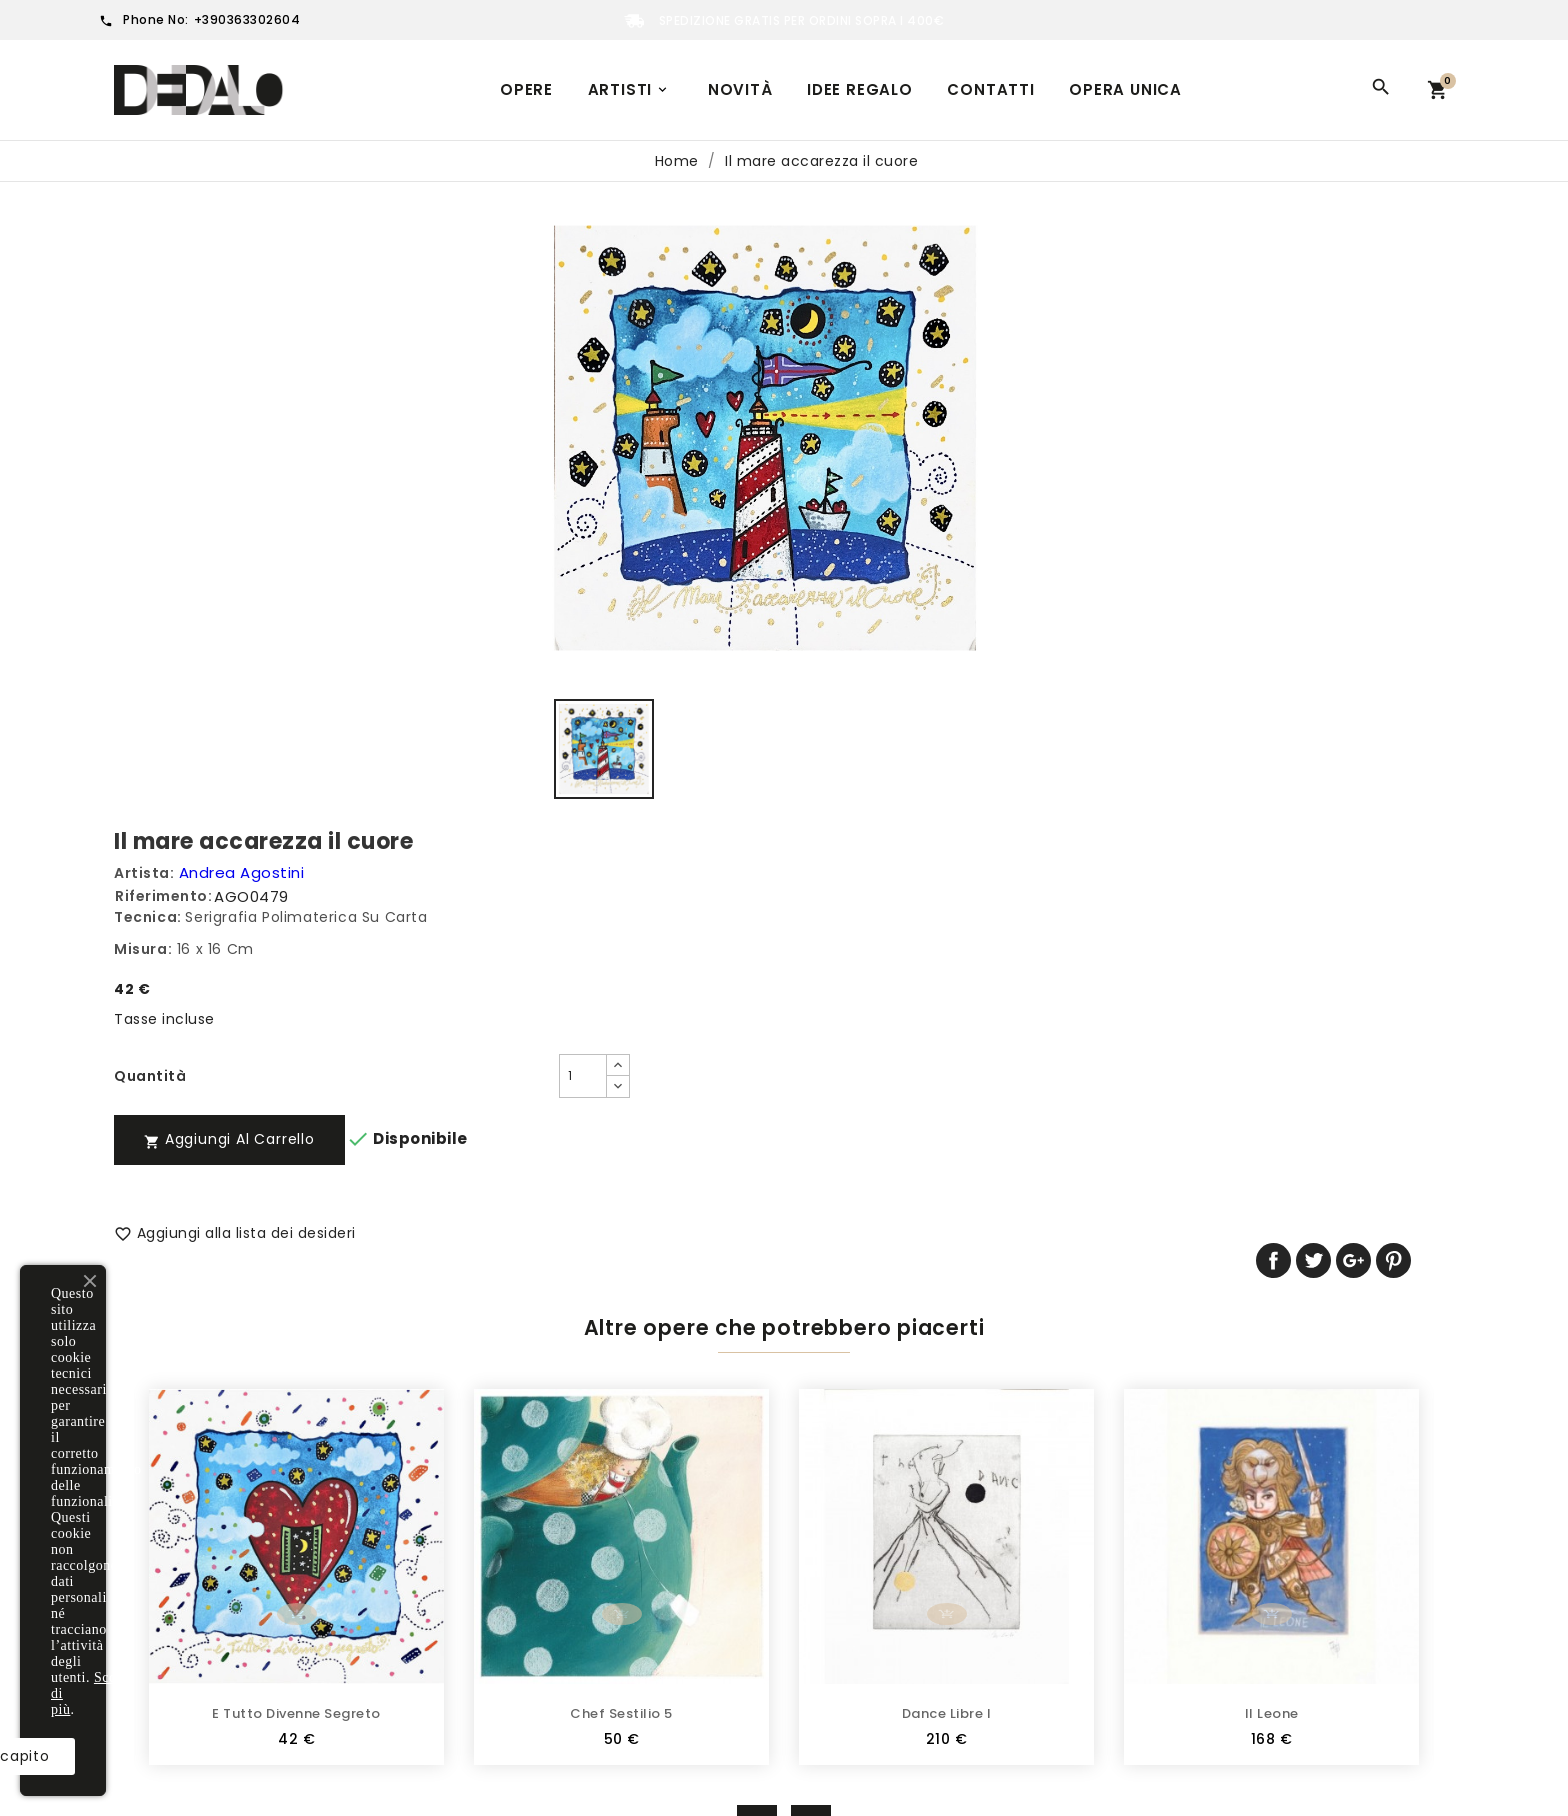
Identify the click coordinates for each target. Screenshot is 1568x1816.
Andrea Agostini (927, 254)
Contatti (990, 89)
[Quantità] (961, 458)
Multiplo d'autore (177, 1546)
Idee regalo (860, 89)
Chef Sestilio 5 (621, 1256)
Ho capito (277, 1756)
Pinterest (1431, 581)
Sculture (145, 1577)
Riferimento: (848, 278)
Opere (526, 89)
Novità (740, 89)
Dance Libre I (947, 1256)
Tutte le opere (167, 1515)
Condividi (1311, 581)
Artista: (829, 255)
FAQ (472, 1577)
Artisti (629, 89)
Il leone (1272, 1256)
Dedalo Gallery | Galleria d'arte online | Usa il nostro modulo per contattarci (599, 1649)
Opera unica (1125, 89)
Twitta (1351, 581)
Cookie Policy (506, 1608)
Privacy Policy (507, 1546)
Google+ (1391, 581)
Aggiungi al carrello (914, 521)
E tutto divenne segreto (296, 1256)
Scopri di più (284, 1709)
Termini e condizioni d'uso (554, 1515)
